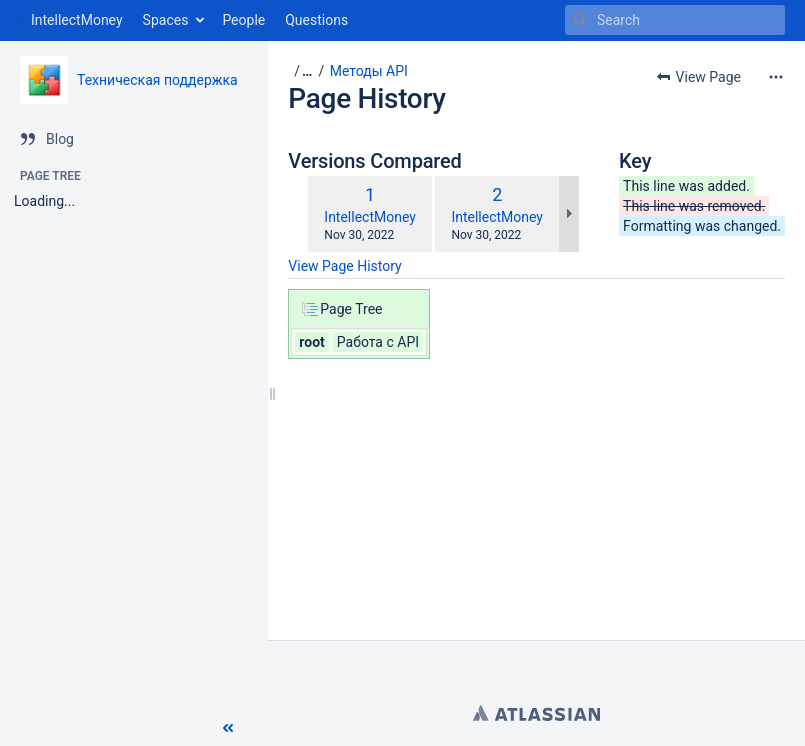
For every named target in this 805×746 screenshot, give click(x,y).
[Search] (580, 20)
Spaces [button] (166, 20)
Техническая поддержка (157, 80)
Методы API (369, 71)
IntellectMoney (370, 217)
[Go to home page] (71, 20)
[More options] (776, 77)
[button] (228, 728)
